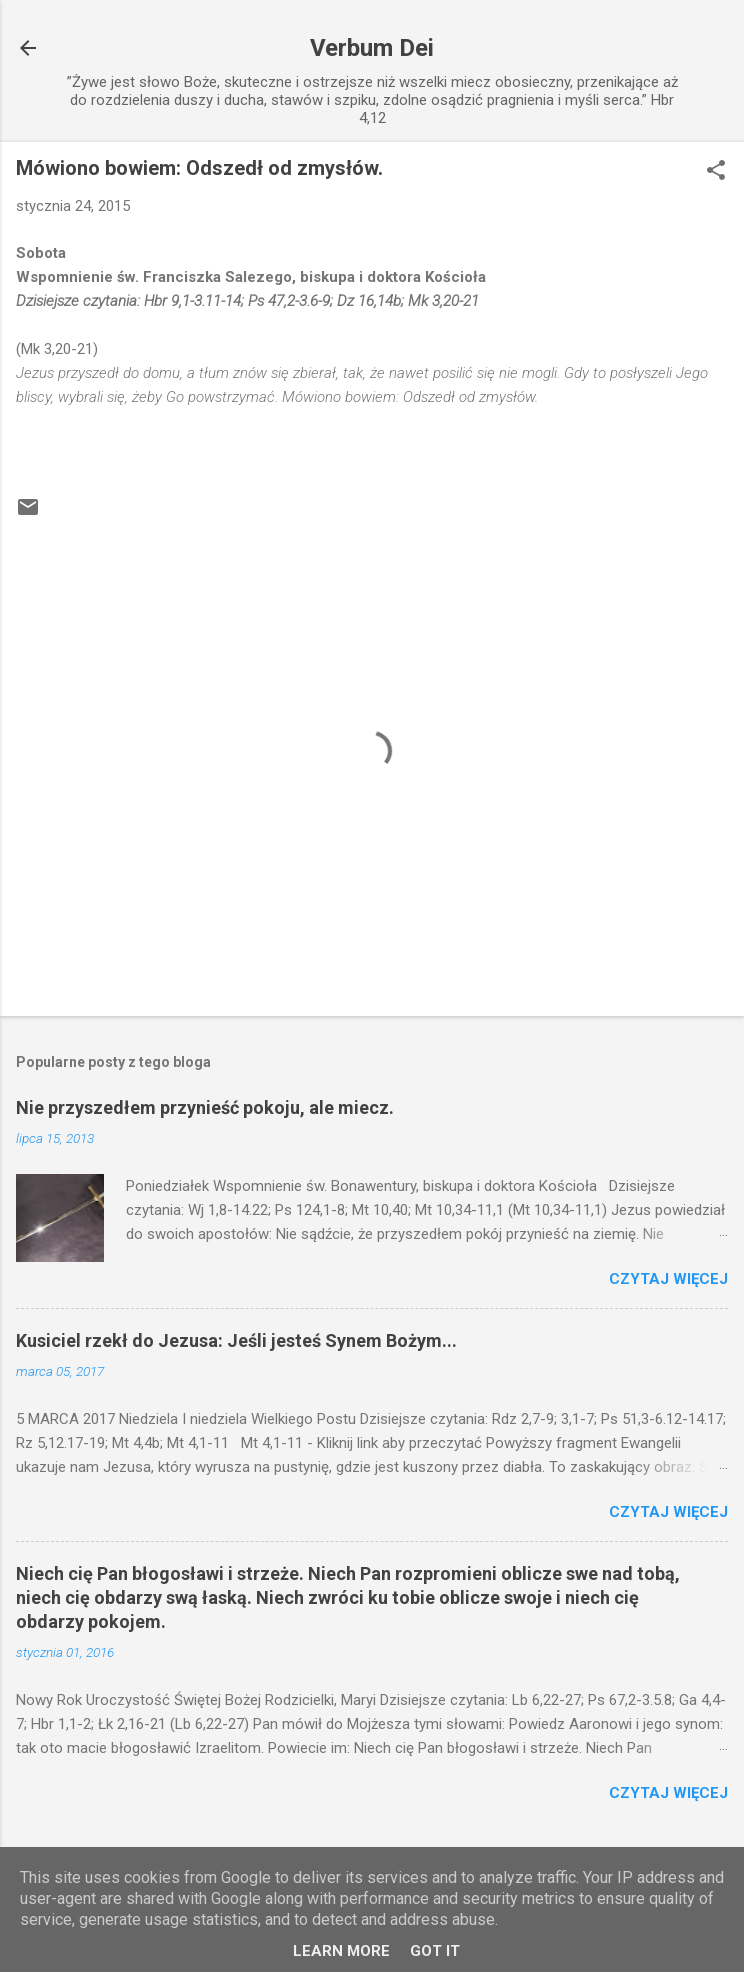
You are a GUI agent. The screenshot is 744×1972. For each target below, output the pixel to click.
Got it (435, 1951)
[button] (716, 172)
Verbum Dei (372, 48)
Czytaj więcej (668, 1279)
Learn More (341, 1951)
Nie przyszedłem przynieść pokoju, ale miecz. (205, 1107)
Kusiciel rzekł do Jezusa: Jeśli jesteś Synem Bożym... (236, 1340)
